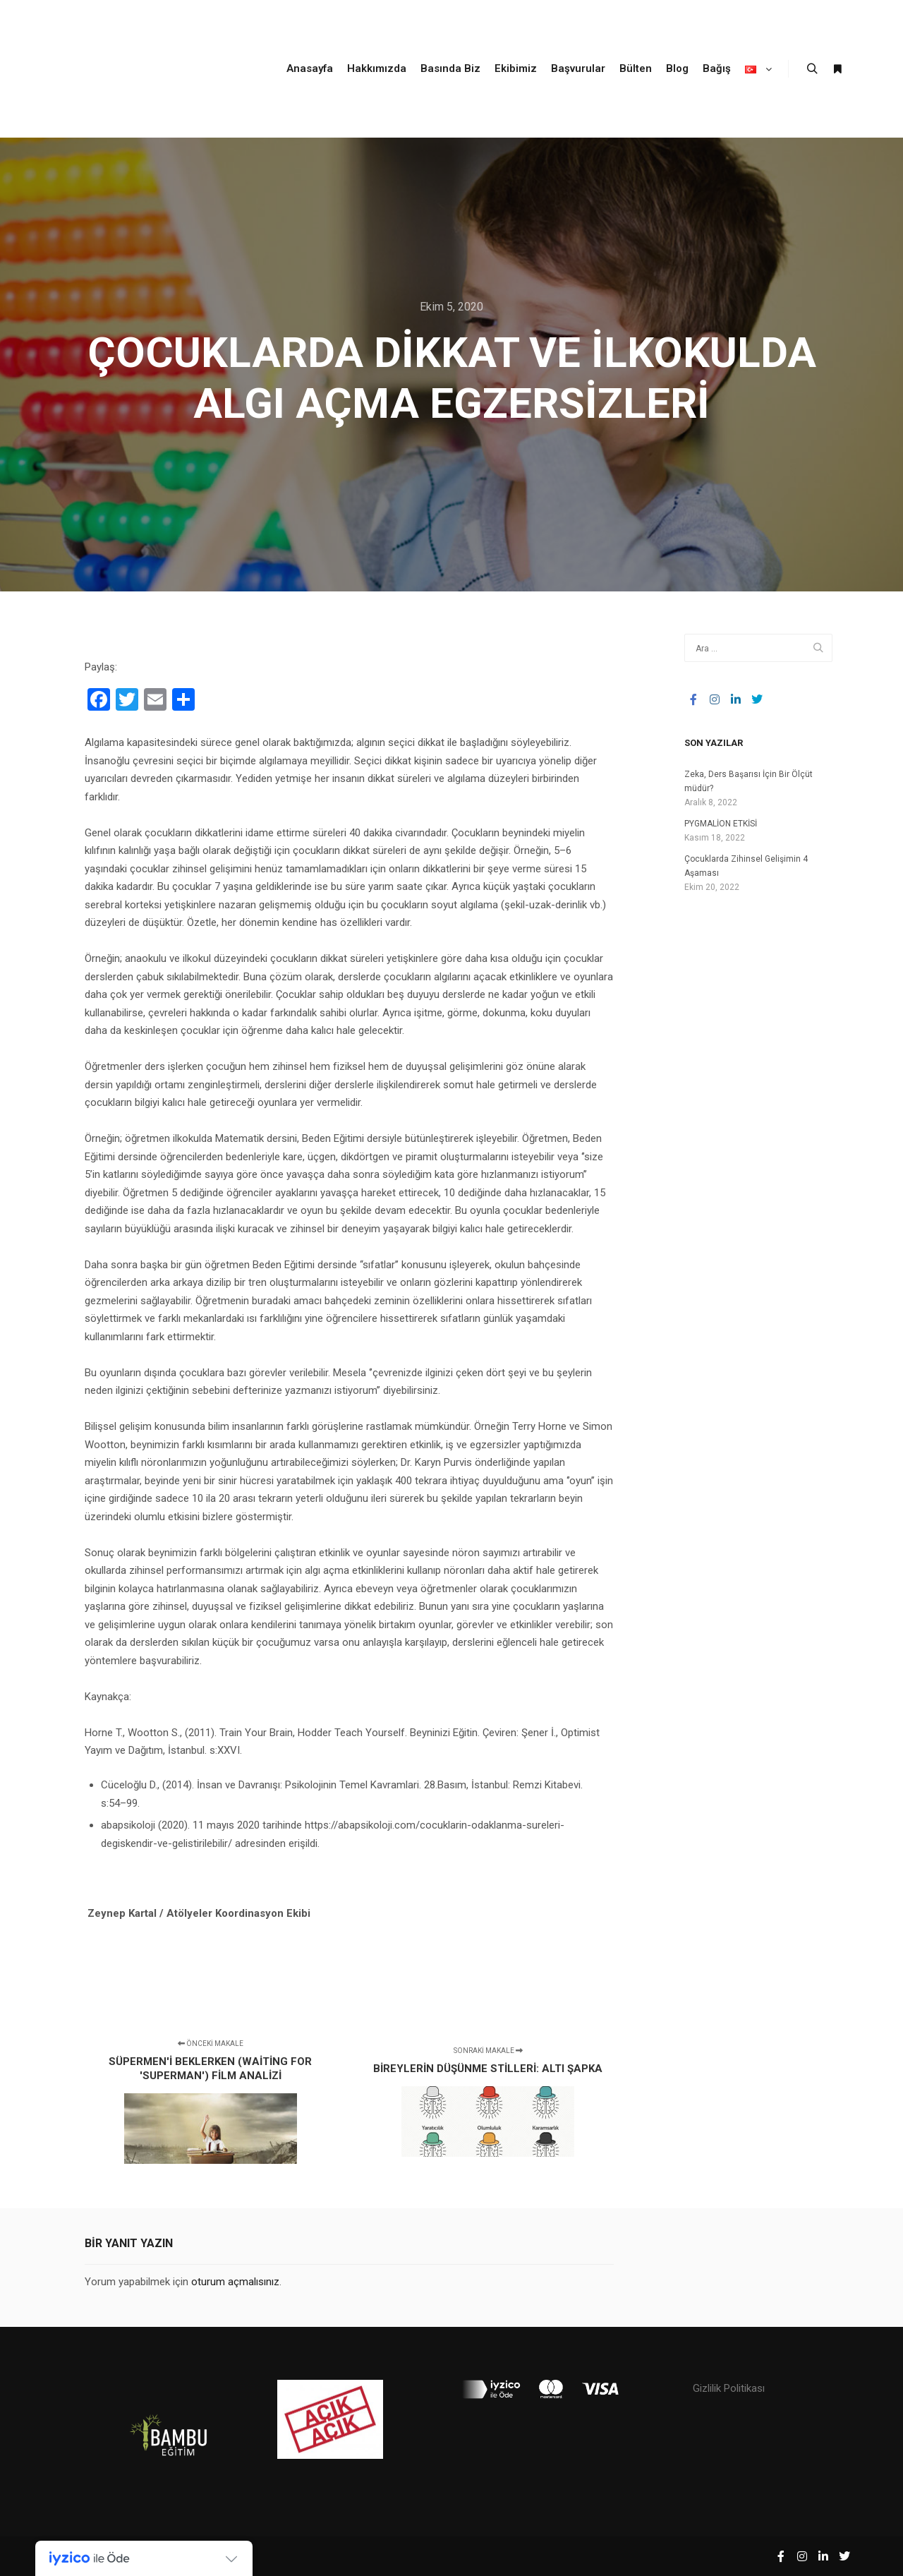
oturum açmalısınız (235, 2281)
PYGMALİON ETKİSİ (720, 824)
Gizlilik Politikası (729, 2388)
